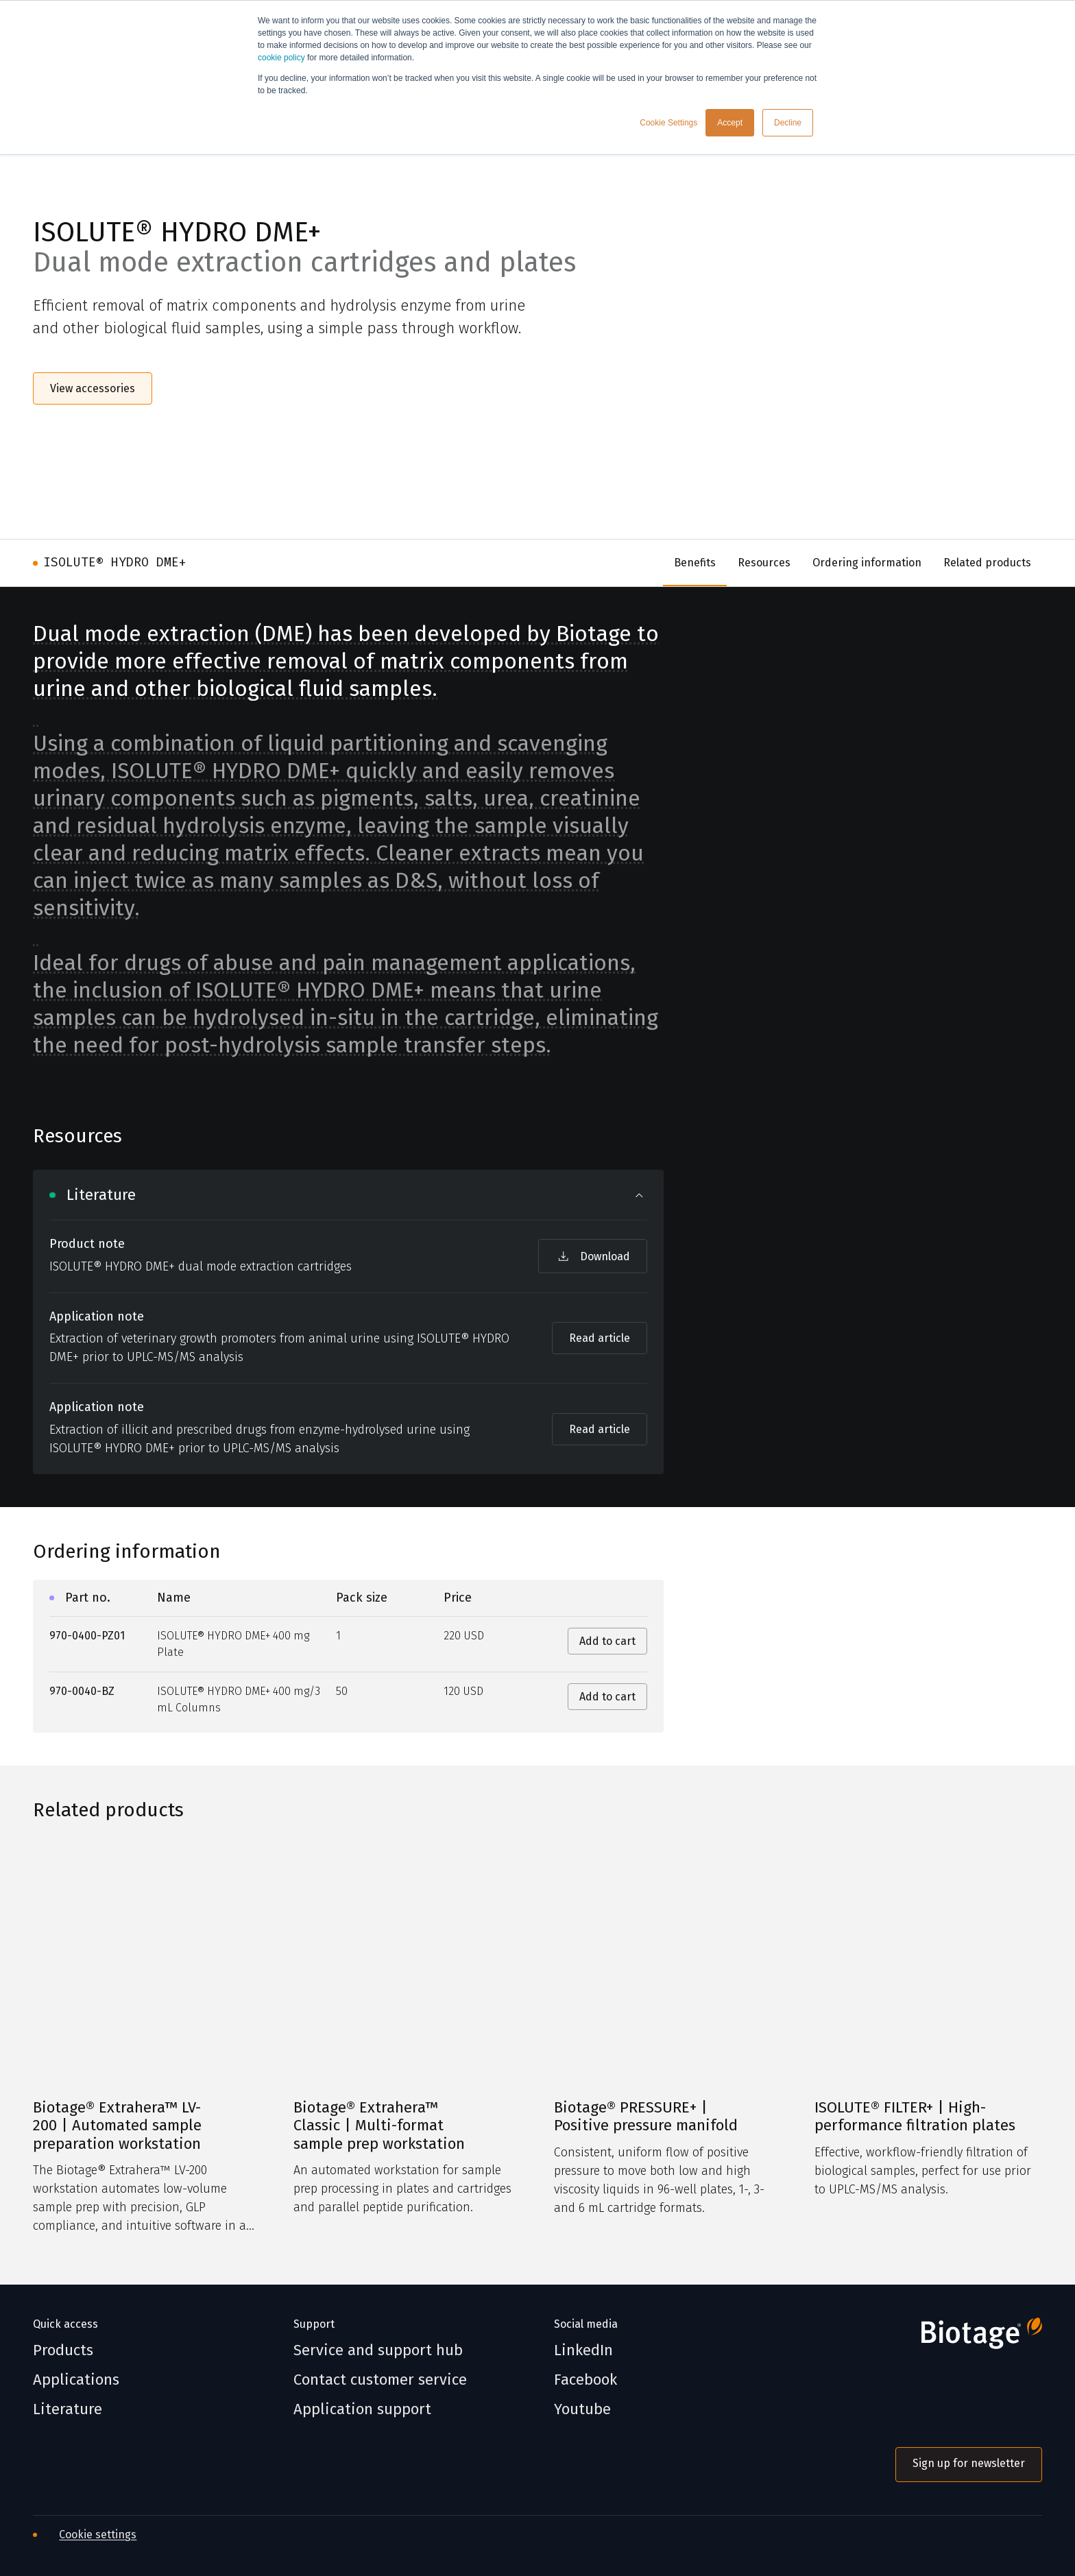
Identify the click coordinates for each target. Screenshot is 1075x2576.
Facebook (585, 2380)
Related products (987, 562)
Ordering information (866, 562)
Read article (599, 1338)
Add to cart (607, 1641)
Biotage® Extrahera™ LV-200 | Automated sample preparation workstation (117, 2126)
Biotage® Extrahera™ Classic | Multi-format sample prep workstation (379, 2126)
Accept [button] (729, 123)
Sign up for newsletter (969, 2463)
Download (592, 1256)
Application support (362, 2409)
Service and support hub (378, 2350)
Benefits (695, 562)
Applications (76, 2380)
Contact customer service (380, 2380)
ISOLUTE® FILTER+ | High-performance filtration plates (914, 2116)
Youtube (582, 2409)
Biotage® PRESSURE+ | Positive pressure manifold (646, 2116)
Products (63, 2350)
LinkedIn (583, 2350)
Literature (67, 2409)
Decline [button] (787, 123)
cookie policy (281, 57)
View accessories (92, 388)
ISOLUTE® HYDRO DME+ (114, 562)
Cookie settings (97, 2534)
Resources (764, 562)
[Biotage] (968, 2339)
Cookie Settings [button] (668, 123)
